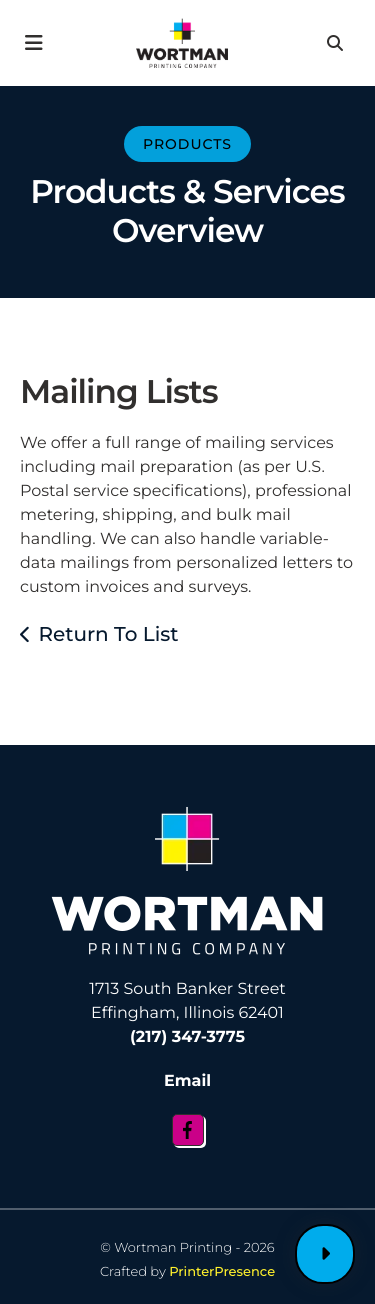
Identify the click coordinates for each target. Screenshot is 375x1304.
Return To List (108, 635)
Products (187, 144)
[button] (34, 43)
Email (187, 1081)
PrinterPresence (222, 1272)
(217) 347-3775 (187, 1037)
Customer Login (325, 1254)
